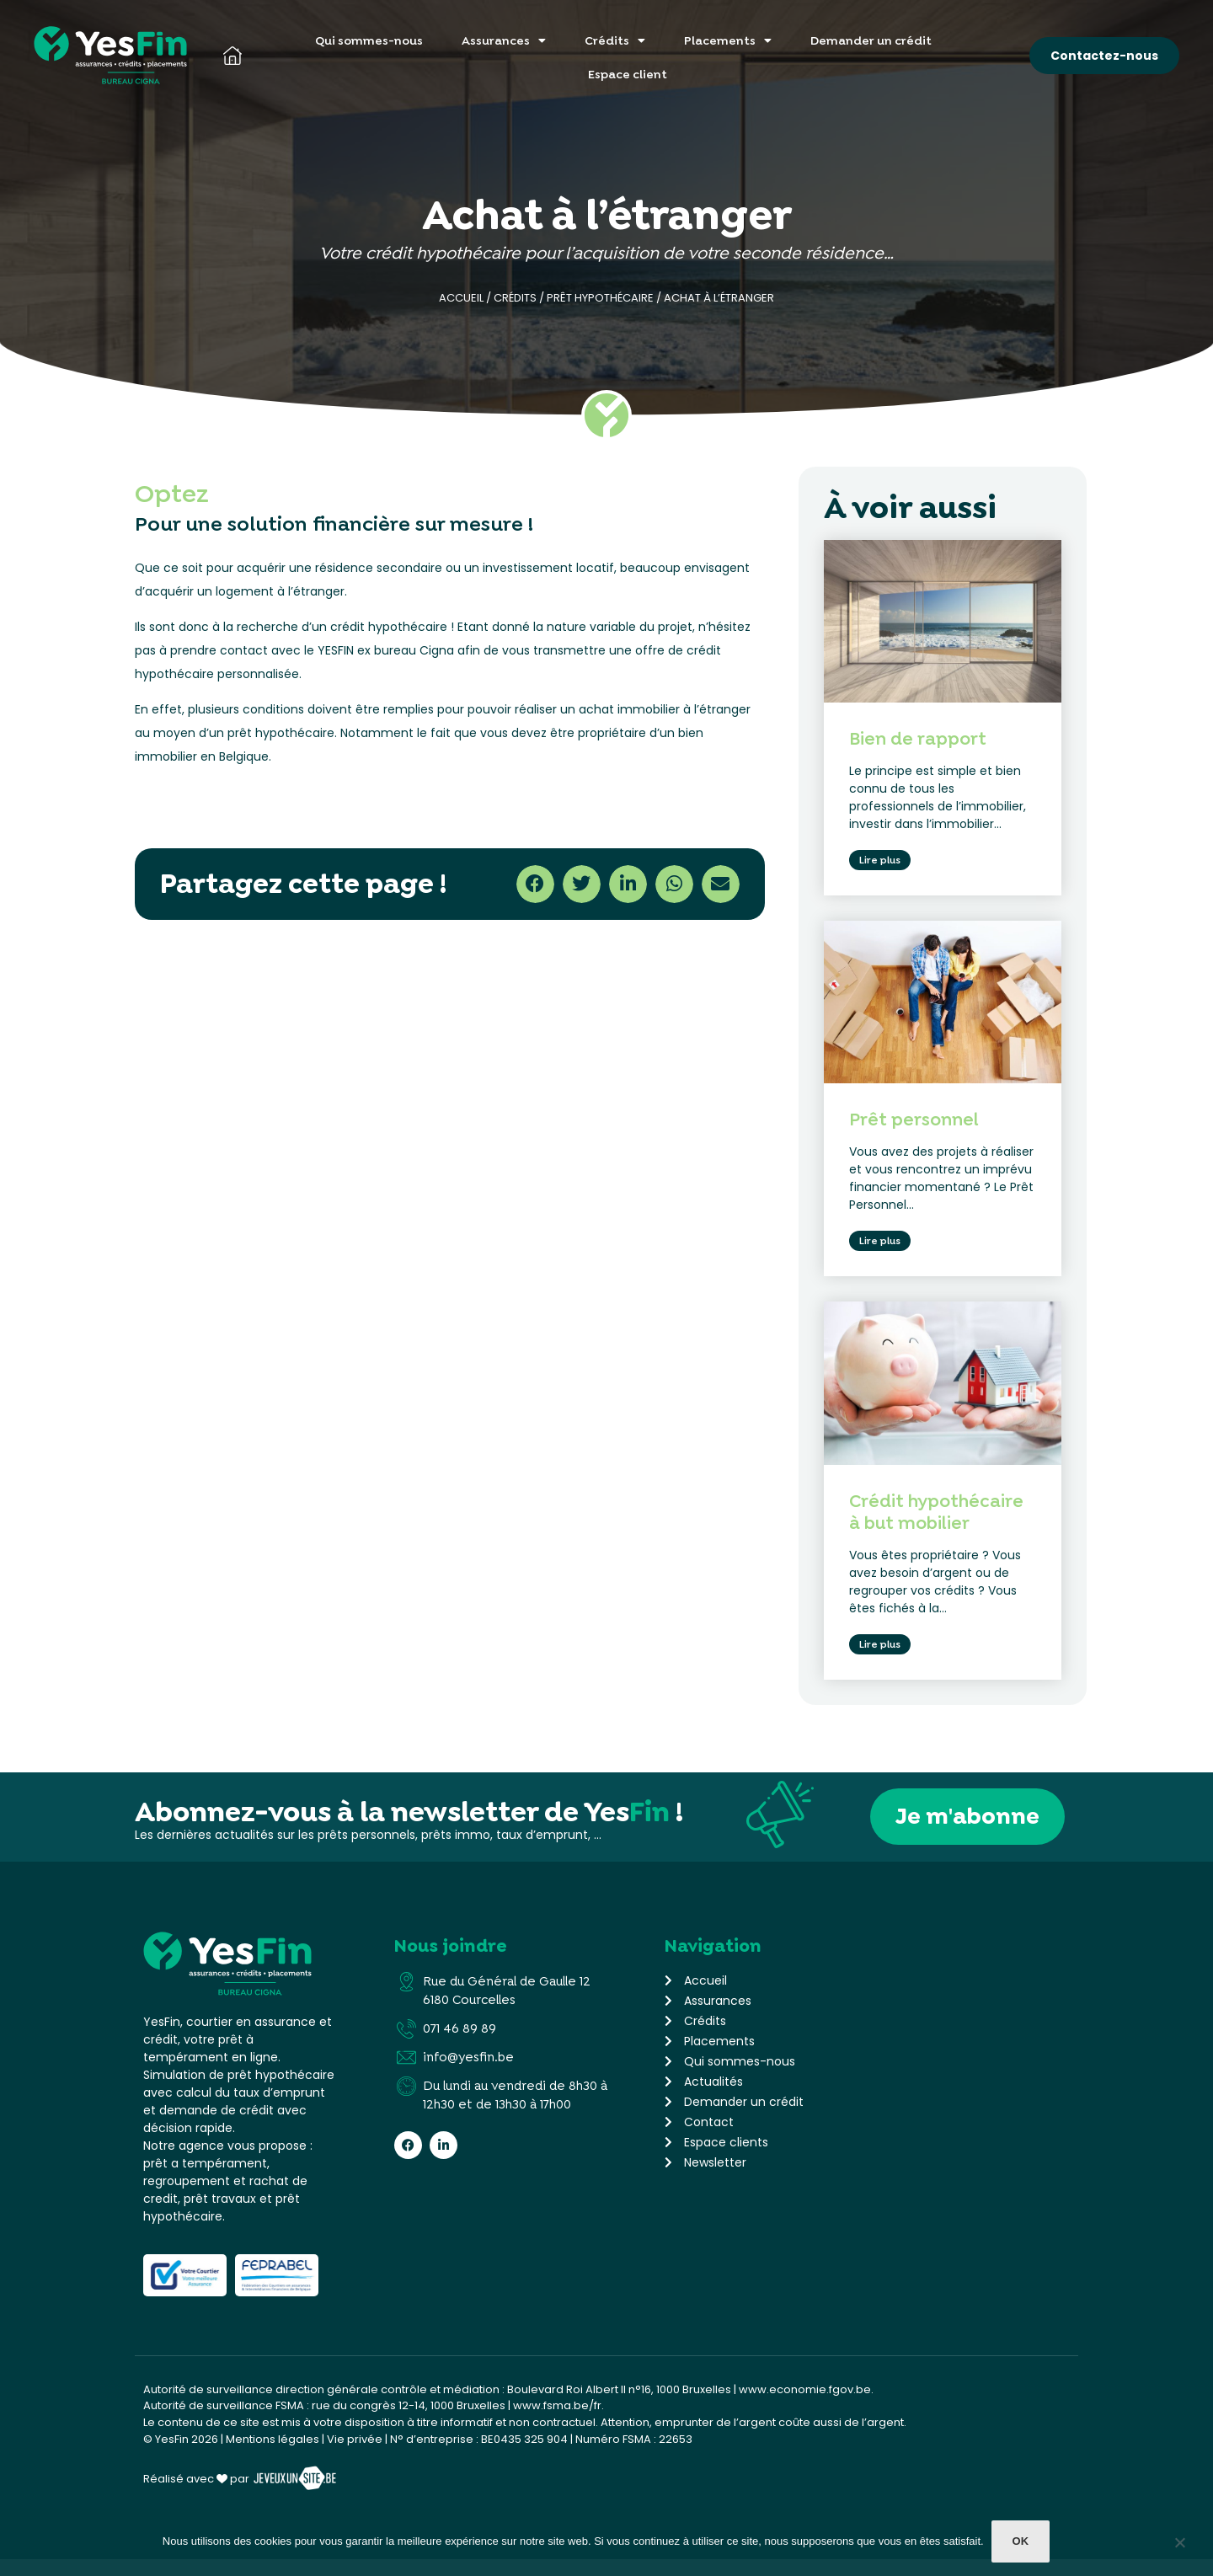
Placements (728, 40)
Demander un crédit (871, 40)
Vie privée (354, 2456)
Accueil (461, 298)
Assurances (504, 40)
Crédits (615, 40)
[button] (535, 884)
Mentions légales (272, 2456)
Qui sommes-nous (369, 40)
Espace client (627, 74)
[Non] (1179, 2546)
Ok (1021, 2542)
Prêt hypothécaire (600, 298)
